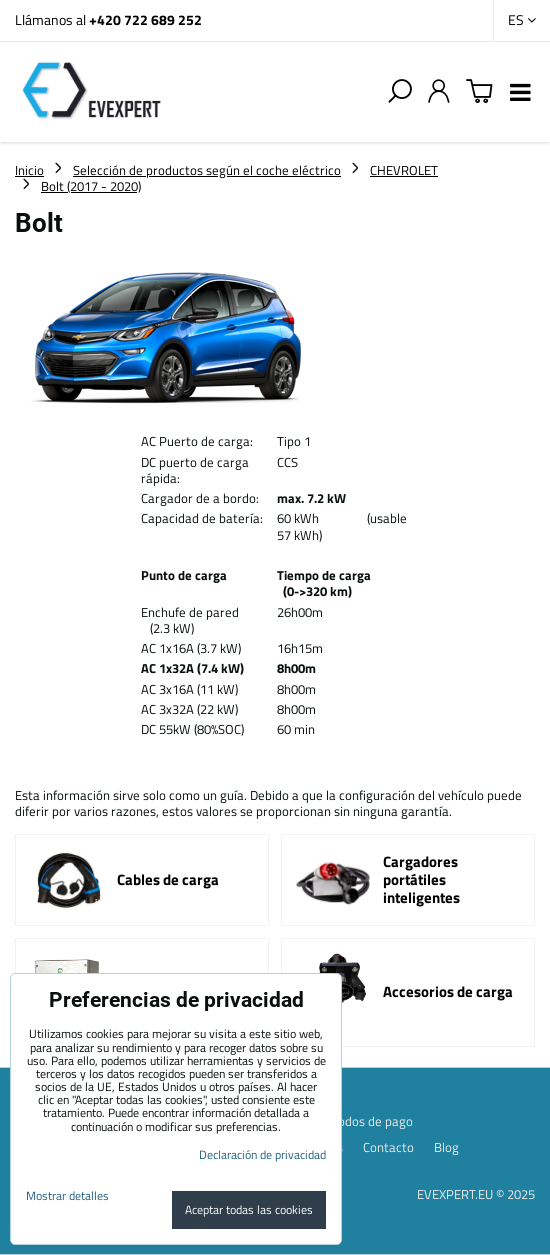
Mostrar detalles (67, 1195)
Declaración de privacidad (262, 1154)
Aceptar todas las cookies (249, 1209)
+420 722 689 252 (145, 19)
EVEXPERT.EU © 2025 (476, 1194)
